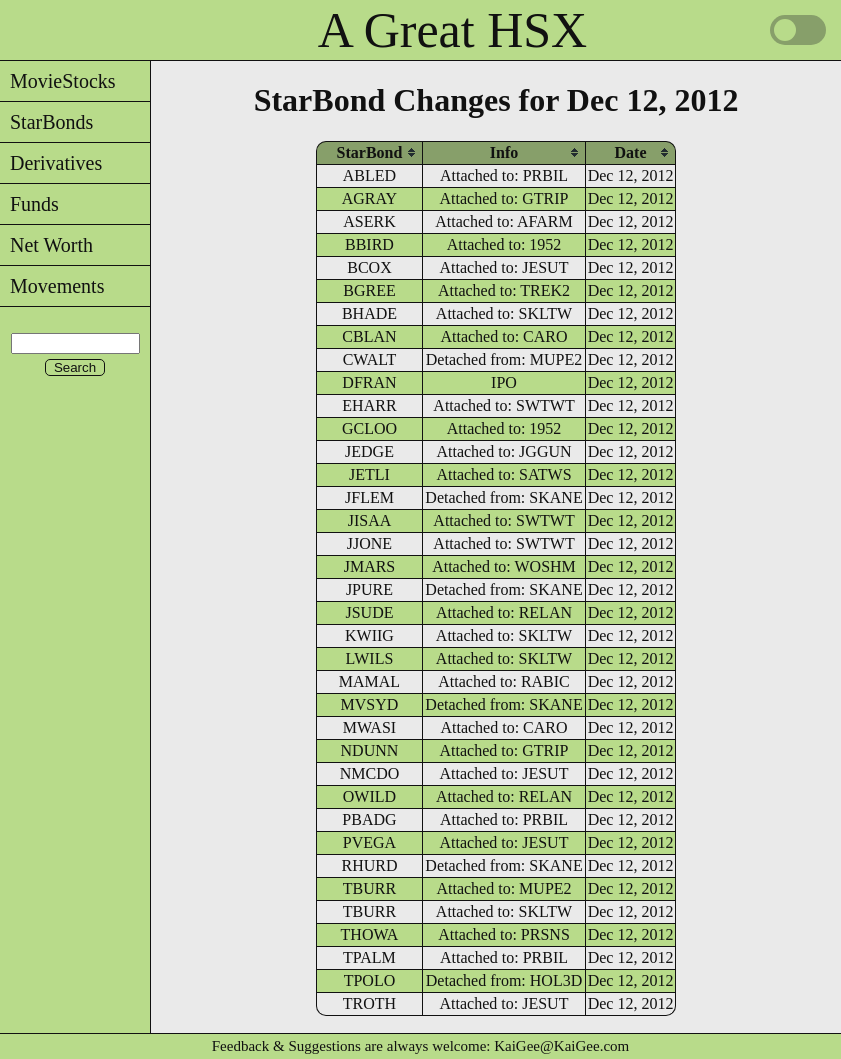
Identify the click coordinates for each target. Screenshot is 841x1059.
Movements (52, 286)
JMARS (370, 566)
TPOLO (370, 980)
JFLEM (369, 497)
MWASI (369, 727)
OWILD (369, 796)
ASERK (369, 221)
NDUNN (370, 750)
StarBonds (46, 122)
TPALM (369, 957)
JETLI (369, 474)
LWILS (370, 658)
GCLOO (369, 428)
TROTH (369, 1003)
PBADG (369, 819)
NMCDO (370, 773)
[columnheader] (370, 152)
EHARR (369, 405)
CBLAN (369, 336)
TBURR (369, 888)
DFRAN (369, 382)
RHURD (369, 865)
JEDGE (369, 451)
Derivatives (51, 163)
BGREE (369, 290)
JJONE (369, 543)
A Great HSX (452, 30)
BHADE (369, 313)
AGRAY (369, 198)
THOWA (370, 934)
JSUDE (369, 612)
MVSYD (370, 704)
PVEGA (369, 842)
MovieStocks (58, 81)
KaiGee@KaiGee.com (561, 1046)
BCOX (369, 267)
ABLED (369, 175)
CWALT (370, 359)
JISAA (370, 520)
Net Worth (46, 245)
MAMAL (369, 681)
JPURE (369, 589)
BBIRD (369, 244)
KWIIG (369, 635)
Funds (29, 204)
